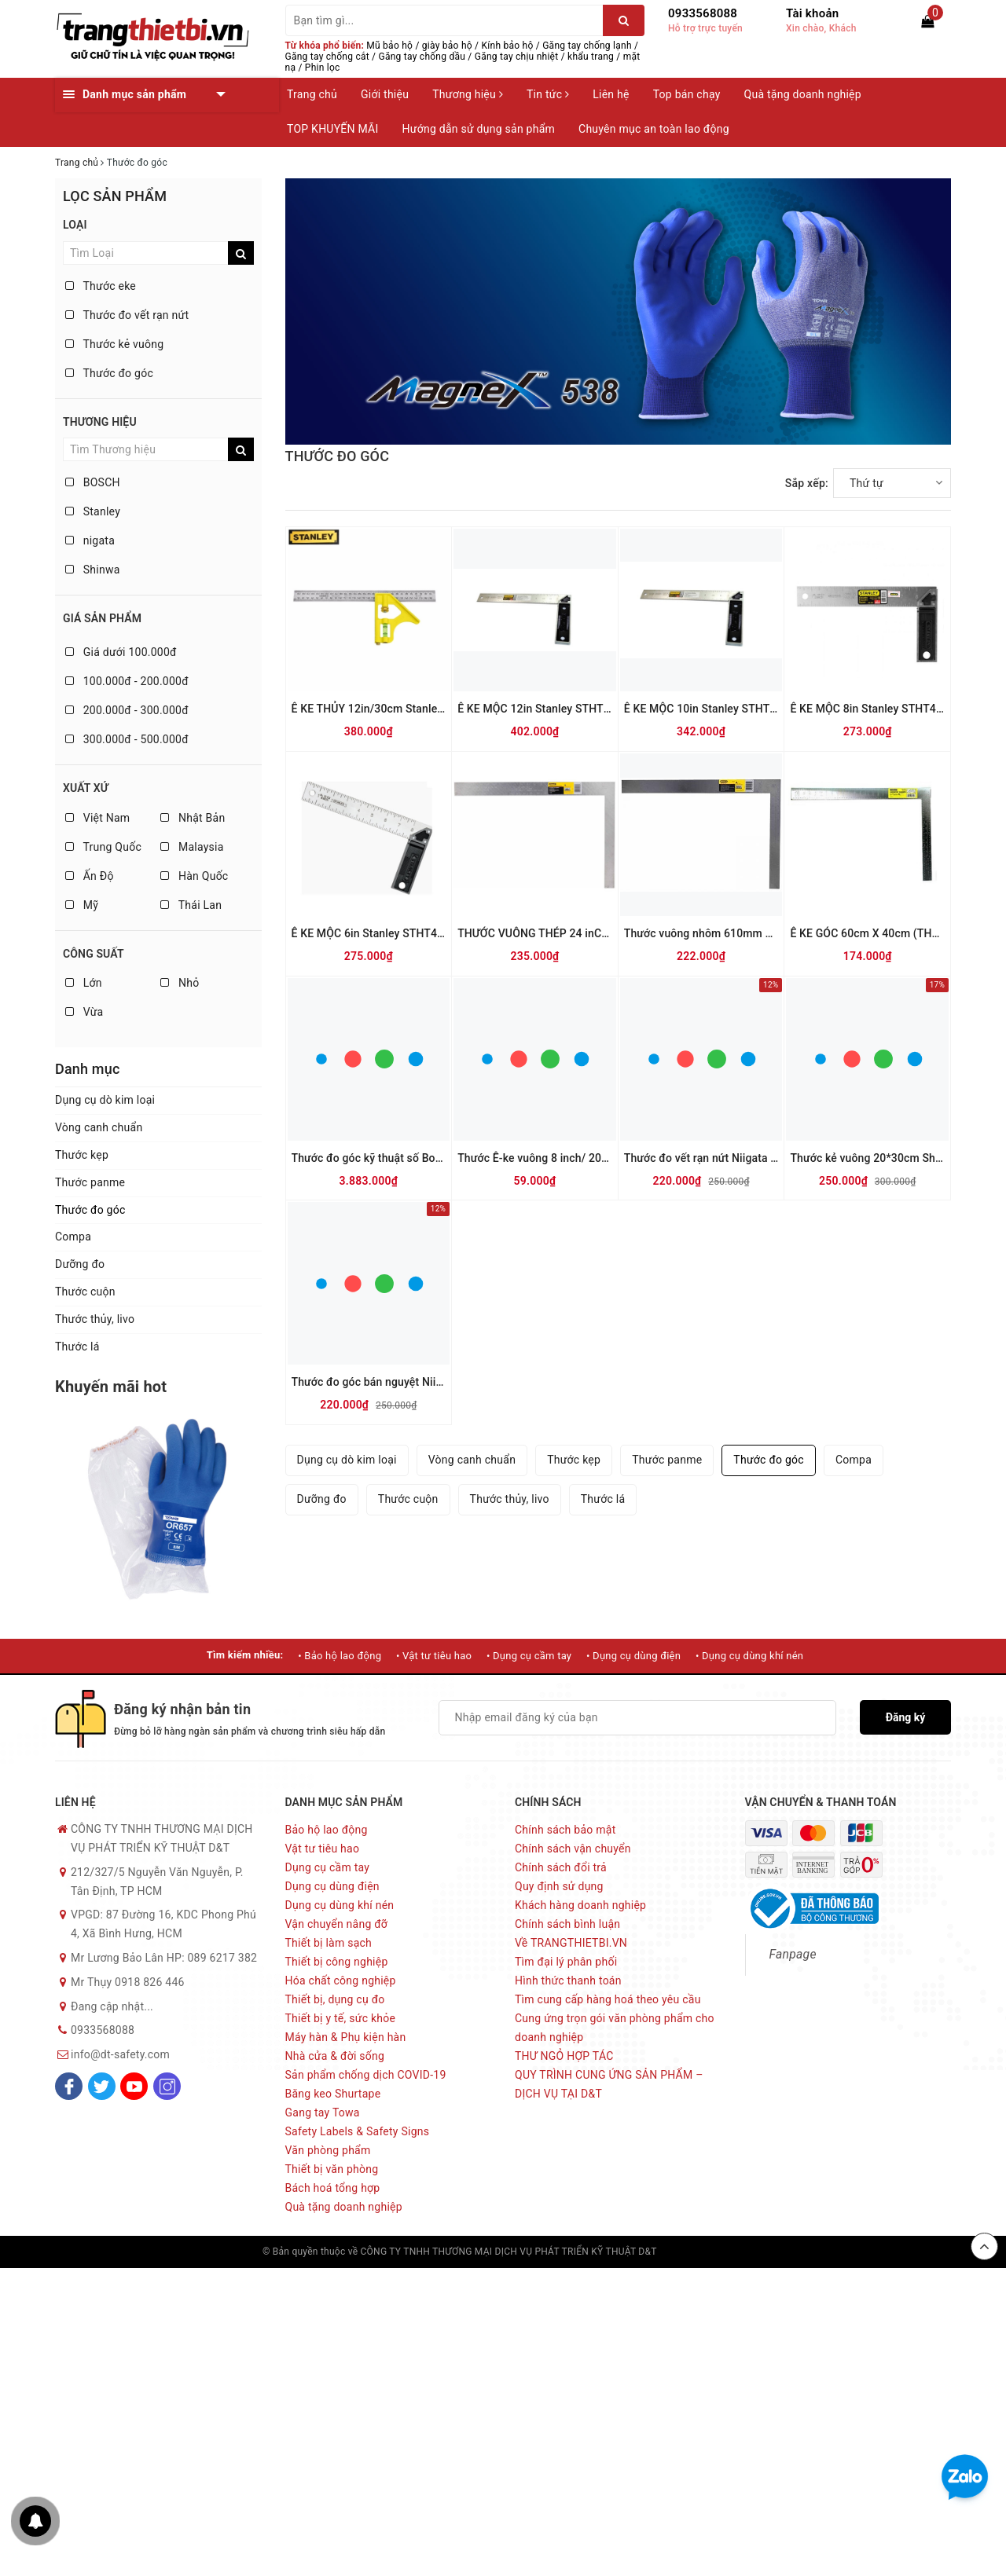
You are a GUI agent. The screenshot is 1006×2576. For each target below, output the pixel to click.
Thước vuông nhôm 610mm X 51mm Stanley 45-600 (755, 933)
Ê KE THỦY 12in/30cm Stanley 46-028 (387, 708)
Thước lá (77, 1346)
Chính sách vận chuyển (573, 1848)
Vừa (84, 1012)
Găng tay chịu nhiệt (517, 56)
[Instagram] (167, 2086)
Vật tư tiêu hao (322, 1848)
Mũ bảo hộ (389, 45)
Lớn (83, 983)
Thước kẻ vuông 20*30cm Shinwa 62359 (891, 1158)
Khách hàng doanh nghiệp (580, 1905)
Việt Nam (97, 818)
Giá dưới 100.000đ (121, 652)
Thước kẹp (81, 1155)
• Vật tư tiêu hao (434, 1656)
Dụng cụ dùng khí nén (340, 1905)
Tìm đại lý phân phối (566, 1961)
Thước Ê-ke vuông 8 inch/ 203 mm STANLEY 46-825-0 (593, 1158)
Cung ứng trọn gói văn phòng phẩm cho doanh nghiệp (614, 2027)
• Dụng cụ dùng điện (633, 1656)
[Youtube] (134, 2086)
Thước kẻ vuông (114, 344)
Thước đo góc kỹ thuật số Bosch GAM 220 (397, 1158)
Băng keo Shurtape (333, 2093)
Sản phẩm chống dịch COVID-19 (365, 2074)
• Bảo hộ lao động (339, 1656)
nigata (90, 540)
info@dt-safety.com (120, 2054)
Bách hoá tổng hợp (332, 2188)
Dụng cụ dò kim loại (105, 1100)
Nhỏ (179, 983)
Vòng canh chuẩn (98, 1127)
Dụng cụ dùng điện (332, 1886)
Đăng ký (906, 1717)
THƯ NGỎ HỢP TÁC (564, 2056)
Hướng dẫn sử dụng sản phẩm (478, 129)
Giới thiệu (385, 94)
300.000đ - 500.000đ (127, 739)
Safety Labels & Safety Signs (357, 2131)
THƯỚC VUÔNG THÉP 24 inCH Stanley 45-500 (572, 933)
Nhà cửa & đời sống (335, 2056)
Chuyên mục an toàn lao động (653, 129)
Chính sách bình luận (567, 1924)
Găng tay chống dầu (422, 56)
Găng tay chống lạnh (587, 45)
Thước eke (100, 286)
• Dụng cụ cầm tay (528, 1656)
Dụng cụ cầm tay (327, 1867)
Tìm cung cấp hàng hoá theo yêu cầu (608, 1999)
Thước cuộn (85, 1291)
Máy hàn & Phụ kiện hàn (345, 2037)
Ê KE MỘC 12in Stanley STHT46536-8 (551, 708)
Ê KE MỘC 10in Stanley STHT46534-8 (718, 708)
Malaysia (191, 847)
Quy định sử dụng (559, 1886)
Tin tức (548, 94)
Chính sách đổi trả (561, 1867)
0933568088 (702, 13)
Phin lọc (322, 67)
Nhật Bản (192, 818)
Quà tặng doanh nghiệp (802, 94)
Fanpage (793, 1954)
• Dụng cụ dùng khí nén (749, 1656)
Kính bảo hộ (508, 45)
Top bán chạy (687, 94)
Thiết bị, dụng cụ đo (335, 1999)
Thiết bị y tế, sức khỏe (340, 2018)
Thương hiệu (467, 94)
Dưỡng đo (80, 1264)
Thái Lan (191, 905)
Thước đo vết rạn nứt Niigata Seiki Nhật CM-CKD (746, 1158)
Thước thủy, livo (94, 1319)
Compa (73, 1236)
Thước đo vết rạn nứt (127, 315)
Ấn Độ (89, 876)
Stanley (92, 511)
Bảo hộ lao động (326, 1829)
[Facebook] (69, 2086)
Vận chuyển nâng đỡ (336, 1924)
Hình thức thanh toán (568, 1980)
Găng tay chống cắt (327, 56)
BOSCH (92, 482)
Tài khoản (812, 13)
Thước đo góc (109, 373)
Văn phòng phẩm (328, 2150)
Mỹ (81, 905)
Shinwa (92, 569)
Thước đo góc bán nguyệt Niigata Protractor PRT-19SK (428, 1382)
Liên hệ (611, 94)
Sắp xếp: (806, 483)
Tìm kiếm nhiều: (245, 1655)
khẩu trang (590, 56)
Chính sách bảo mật (565, 1829)
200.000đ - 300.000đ (127, 710)
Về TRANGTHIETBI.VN (571, 1943)
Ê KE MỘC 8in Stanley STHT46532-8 (880, 708)
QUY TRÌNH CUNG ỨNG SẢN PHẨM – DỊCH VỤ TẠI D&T (609, 2084)
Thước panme (90, 1182)
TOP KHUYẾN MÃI (333, 129)
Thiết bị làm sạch (329, 1943)
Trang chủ (312, 94)
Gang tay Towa (322, 2112)
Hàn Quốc (194, 876)
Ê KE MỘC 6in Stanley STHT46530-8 (382, 933)
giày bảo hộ (447, 45)
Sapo (732, 2251)
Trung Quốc (103, 847)
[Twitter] (102, 2086)
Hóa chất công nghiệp (340, 1980)
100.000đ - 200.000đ (127, 681)
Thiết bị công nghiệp (336, 1961)
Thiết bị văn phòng (332, 2169)
